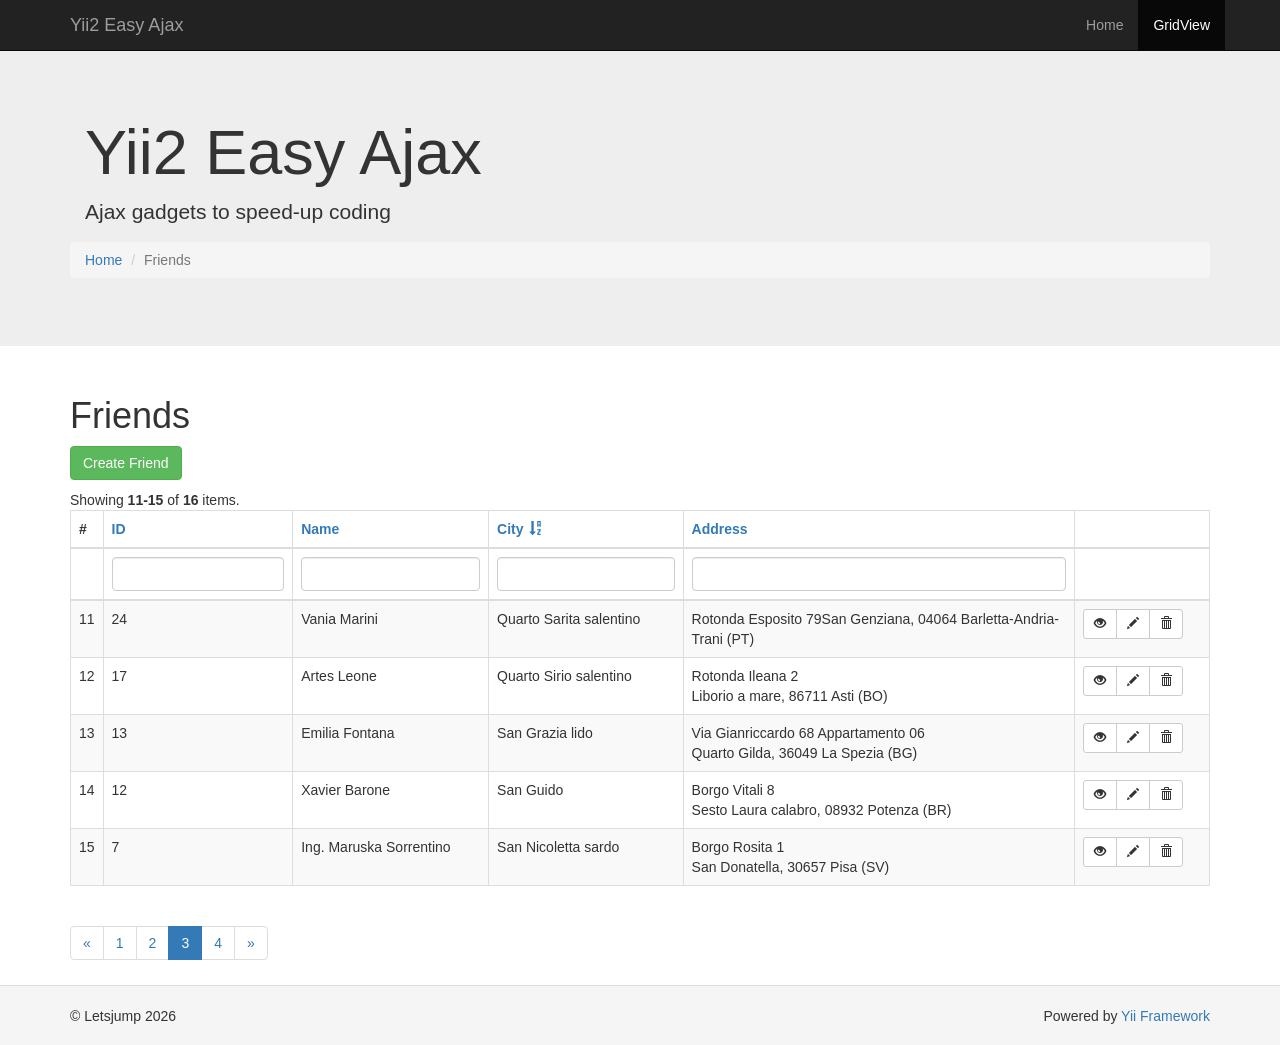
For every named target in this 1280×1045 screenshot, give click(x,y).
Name (320, 529)
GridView (1181, 25)
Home (1104, 25)
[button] (1100, 624)
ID (119, 529)
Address (720, 529)
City (510, 529)
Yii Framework (1165, 1016)
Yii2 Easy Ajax (126, 25)
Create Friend (126, 463)
